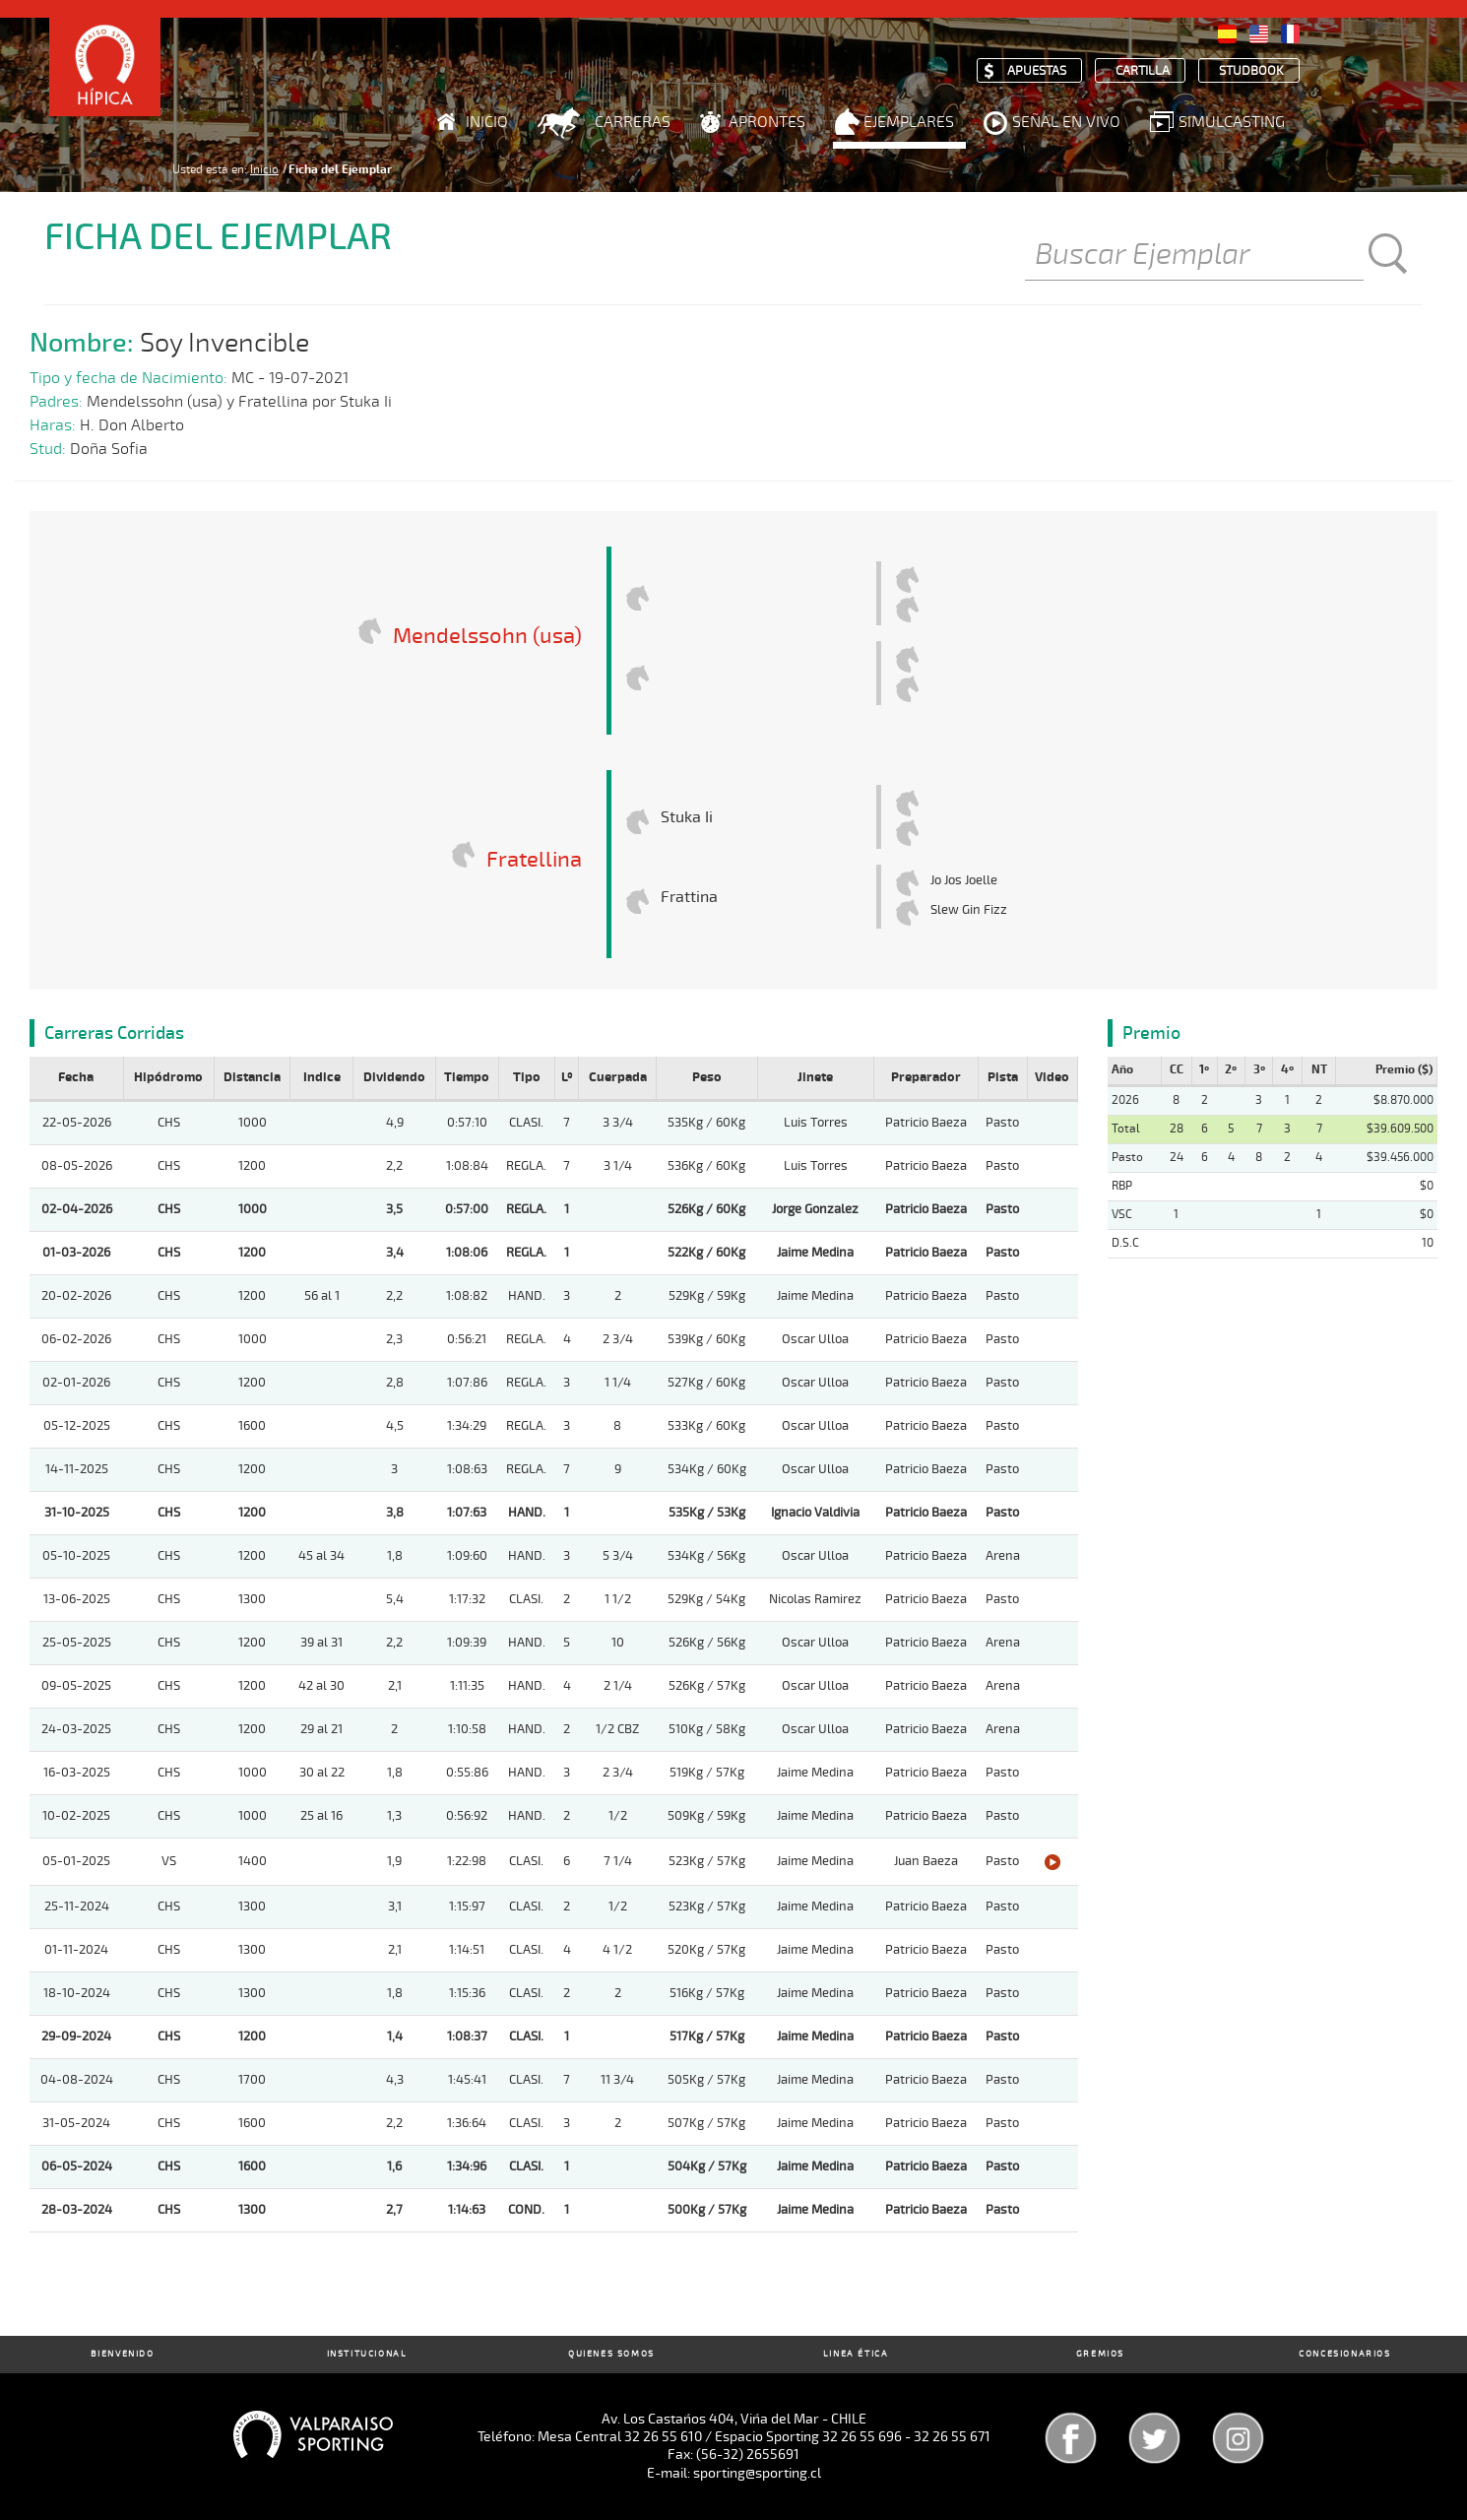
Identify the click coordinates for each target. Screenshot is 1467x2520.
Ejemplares (908, 122)
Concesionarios (1344, 2354)
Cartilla (1143, 71)
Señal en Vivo (1066, 122)
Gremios (1100, 2354)
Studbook (1251, 71)
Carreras (632, 122)
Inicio (487, 122)
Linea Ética (856, 2354)
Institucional (367, 2354)
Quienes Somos (611, 2354)
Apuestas (1036, 71)
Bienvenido (123, 2354)
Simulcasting (1232, 122)
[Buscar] (1194, 256)
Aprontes (767, 122)
